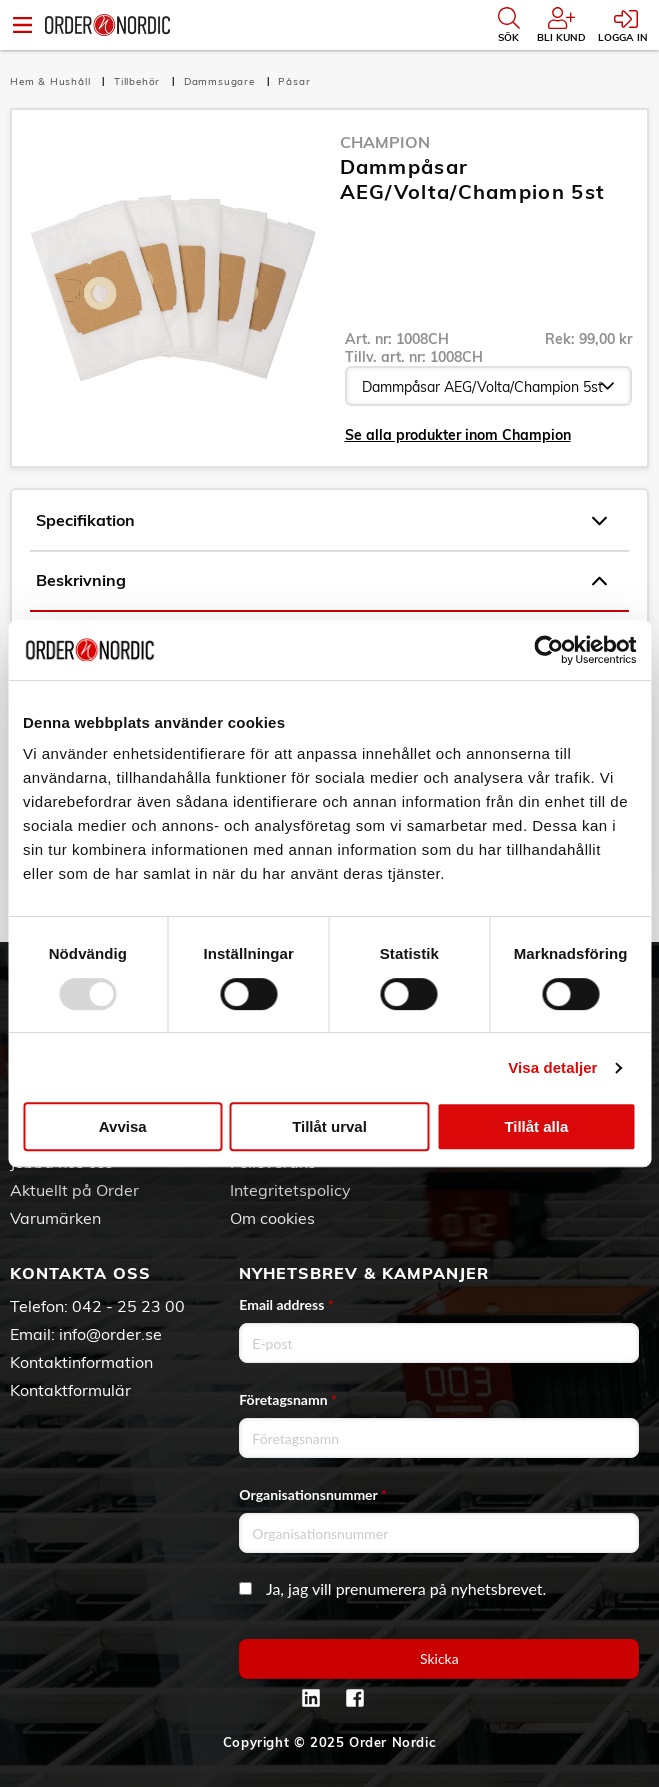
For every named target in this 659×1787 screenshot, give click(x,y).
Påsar (294, 81)
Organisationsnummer (313, 1494)
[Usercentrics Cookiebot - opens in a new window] (548, 650)
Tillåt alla (536, 1126)
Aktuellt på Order (74, 1190)
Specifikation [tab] (321, 521)
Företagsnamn (288, 1399)
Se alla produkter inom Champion (458, 435)
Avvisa (123, 1126)
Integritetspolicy (290, 1190)
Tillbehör (139, 81)
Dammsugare (221, 81)
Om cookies (272, 1218)
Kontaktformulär (70, 1390)
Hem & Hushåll (52, 81)
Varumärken (55, 1218)
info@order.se (110, 1334)
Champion (385, 142)
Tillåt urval (329, 1126)
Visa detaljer (552, 1067)
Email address (286, 1304)
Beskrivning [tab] (321, 581)
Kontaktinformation (81, 1362)
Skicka (439, 1658)
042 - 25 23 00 (128, 1306)
